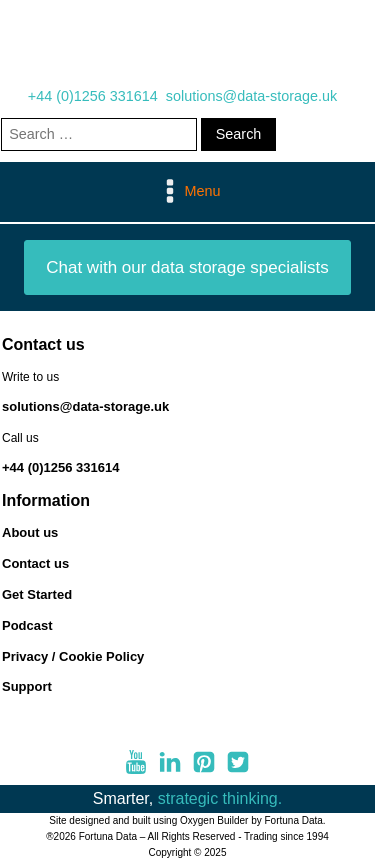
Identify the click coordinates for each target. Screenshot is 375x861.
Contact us (35, 563)
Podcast (27, 625)
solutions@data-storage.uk (251, 96)
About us (30, 532)
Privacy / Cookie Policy (73, 656)
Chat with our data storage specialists (187, 267)
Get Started (37, 594)
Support (27, 686)
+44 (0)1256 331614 (93, 96)
